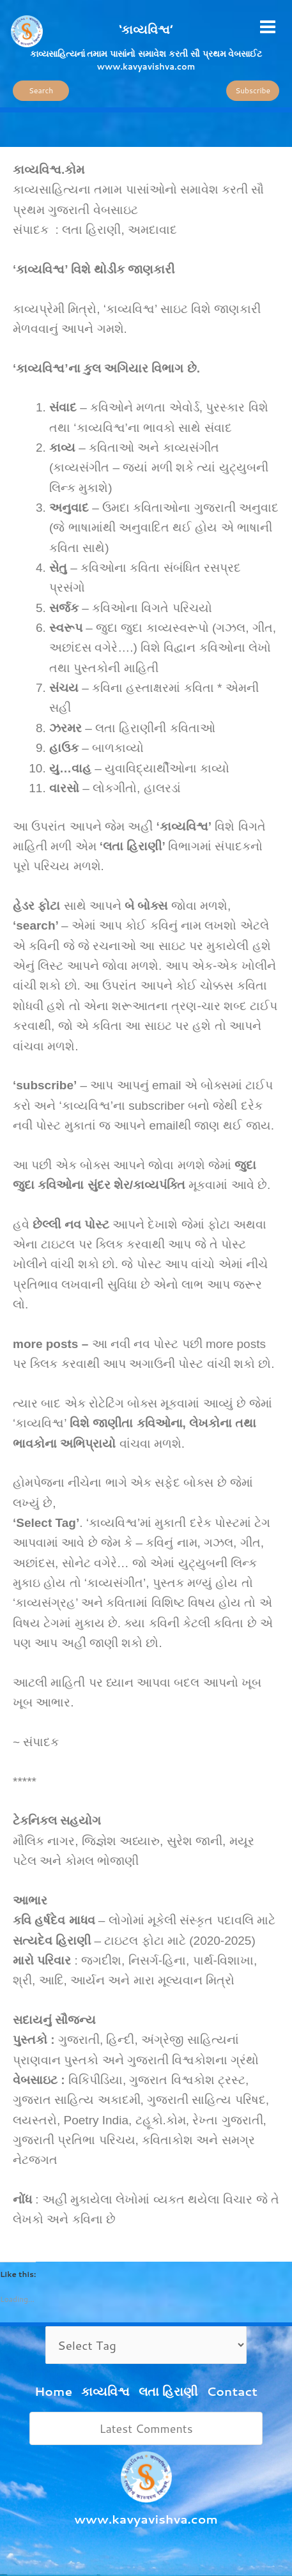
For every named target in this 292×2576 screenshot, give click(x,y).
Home (53, 2391)
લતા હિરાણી (168, 2391)
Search (41, 90)
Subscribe (252, 90)
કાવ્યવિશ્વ (105, 2391)
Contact (231, 2391)
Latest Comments (145, 2428)
